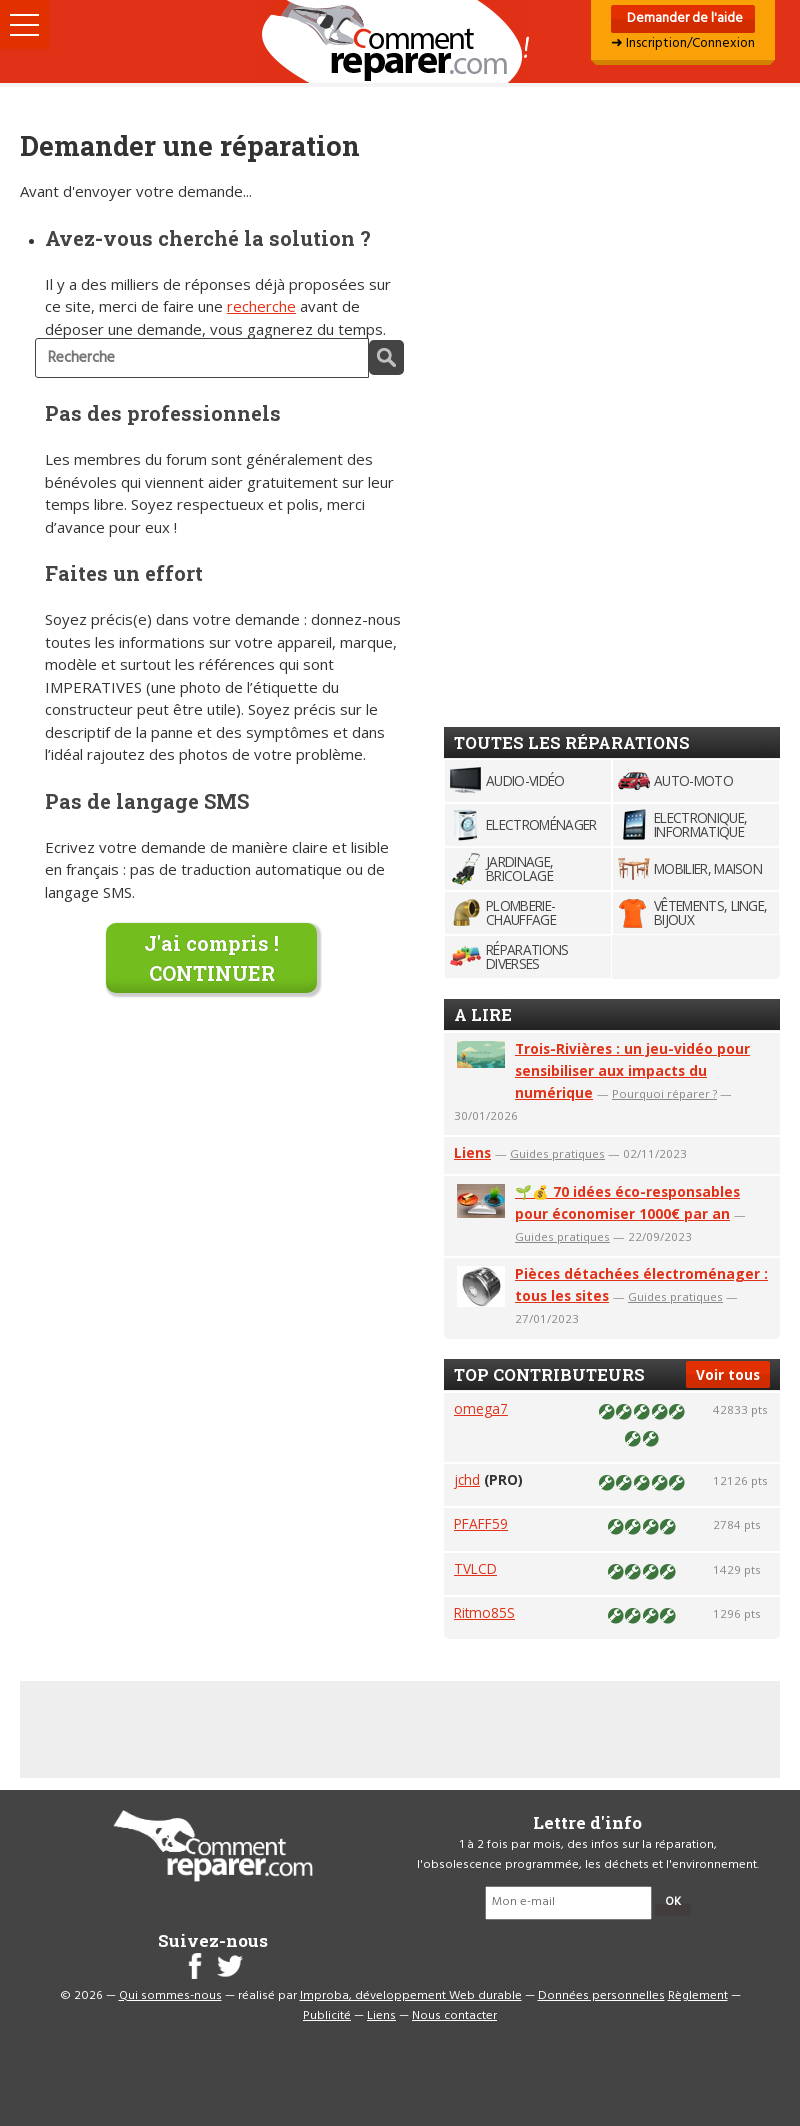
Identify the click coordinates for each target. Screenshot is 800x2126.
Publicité (327, 2016)
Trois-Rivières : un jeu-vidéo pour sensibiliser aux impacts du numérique (632, 1070)
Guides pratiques (557, 1153)
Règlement (698, 1996)
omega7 (481, 1408)
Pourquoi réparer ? (664, 1093)
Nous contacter (454, 2016)
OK (673, 1902)
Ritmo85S (484, 1612)
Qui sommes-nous (170, 1996)
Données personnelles (601, 1996)
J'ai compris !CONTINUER (211, 958)
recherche (261, 306)
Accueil (400, 41)
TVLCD (475, 1568)
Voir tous (728, 1374)
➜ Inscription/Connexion (683, 43)
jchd (467, 1479)
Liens (472, 1152)
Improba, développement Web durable (411, 1996)
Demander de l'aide (683, 18)
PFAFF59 (481, 1523)
